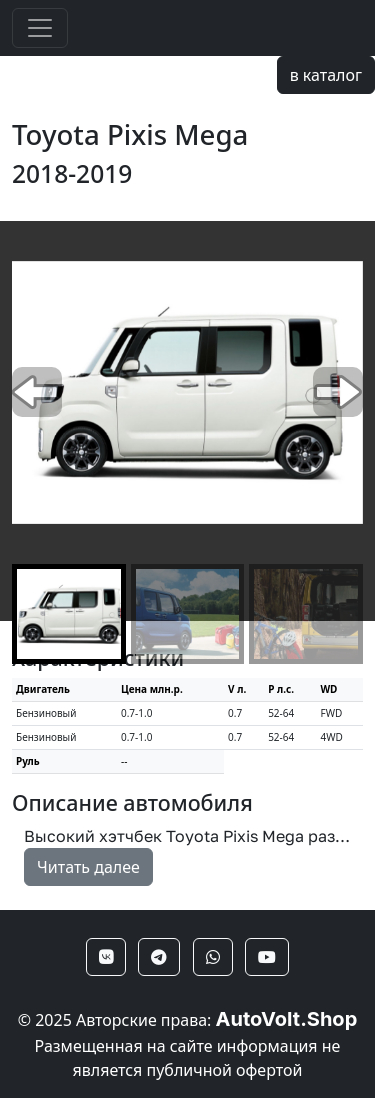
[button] (338, 392)
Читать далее (88, 867)
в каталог (326, 75)
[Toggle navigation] (40, 28)
